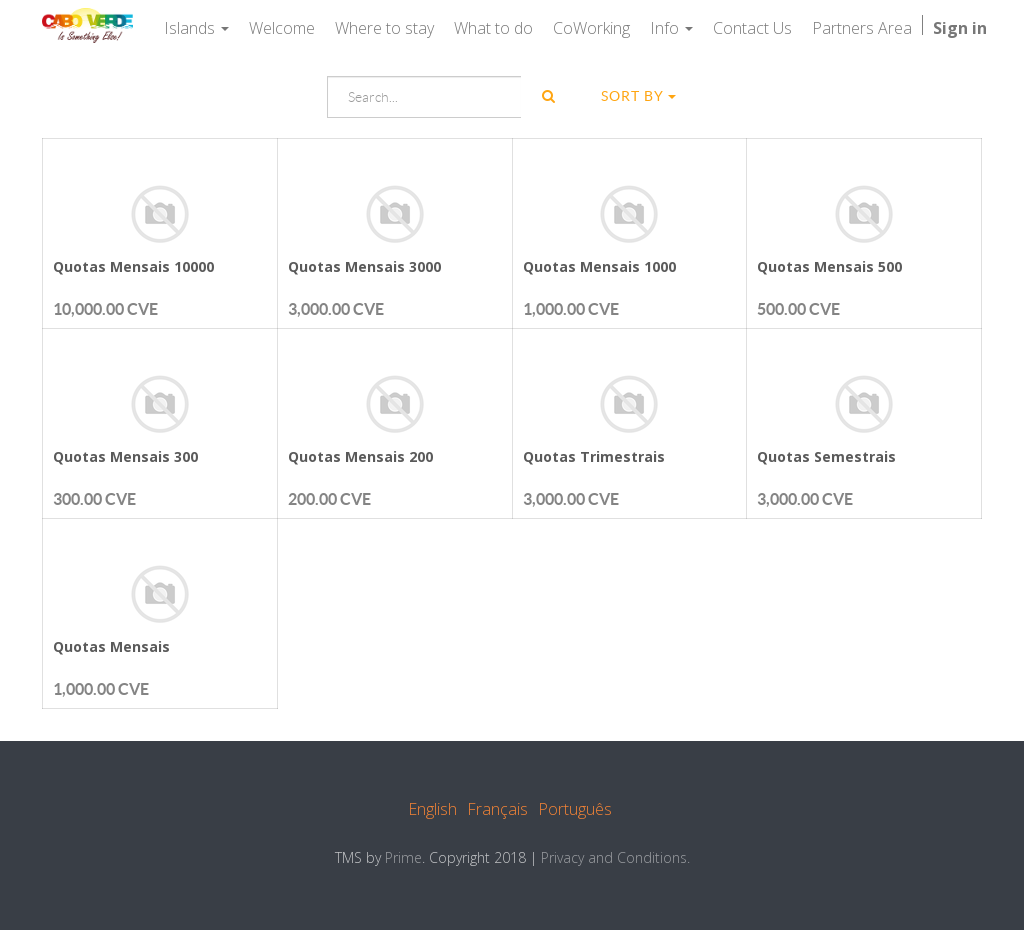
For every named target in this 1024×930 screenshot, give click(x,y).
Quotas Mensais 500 (829, 266)
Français (497, 809)
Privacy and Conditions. (615, 857)
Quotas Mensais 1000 (599, 266)
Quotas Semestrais (826, 456)
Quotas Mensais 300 (125, 456)
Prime (403, 857)
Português (575, 809)
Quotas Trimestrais (594, 456)
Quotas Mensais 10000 (133, 266)
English (432, 809)
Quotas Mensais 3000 (364, 266)
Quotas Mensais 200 (360, 456)
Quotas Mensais (111, 646)
